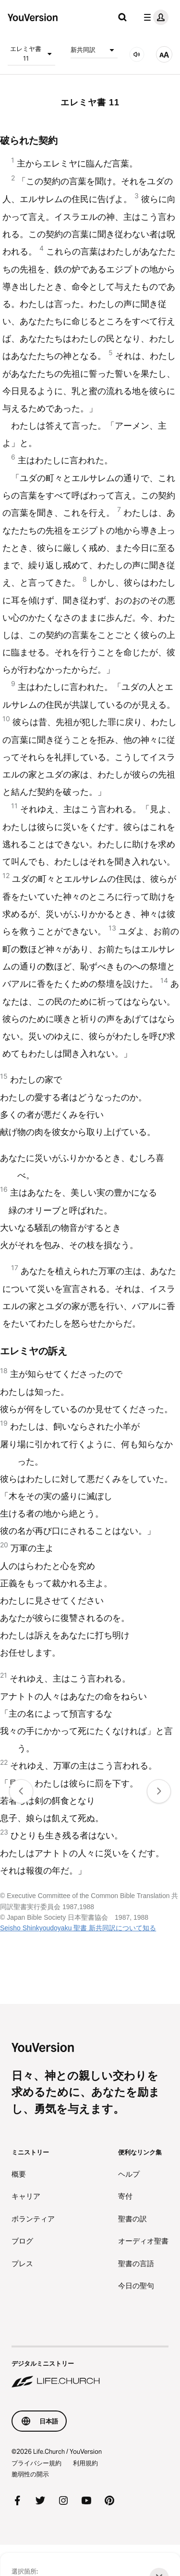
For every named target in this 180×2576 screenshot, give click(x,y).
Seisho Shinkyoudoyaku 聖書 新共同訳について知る (78, 1928)
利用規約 (85, 2463)
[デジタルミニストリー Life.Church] (90, 2367)
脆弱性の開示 (30, 2474)
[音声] (136, 54)
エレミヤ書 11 (32, 53)
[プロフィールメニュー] (154, 17)
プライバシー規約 (36, 2463)
